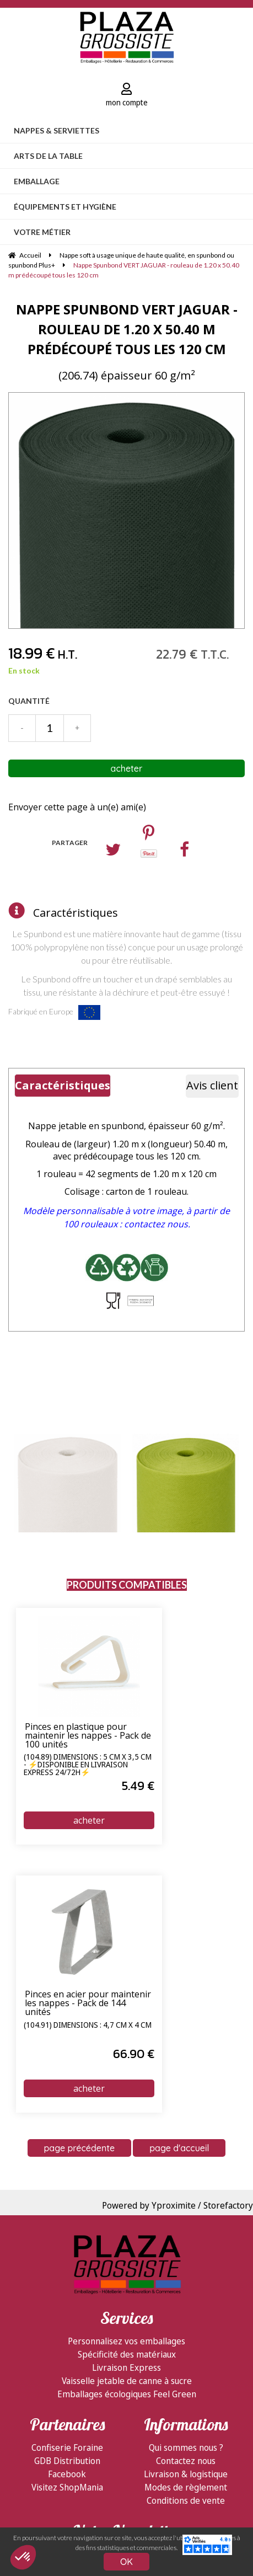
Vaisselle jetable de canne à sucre (127, 2381)
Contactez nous (186, 2461)
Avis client (212, 1085)
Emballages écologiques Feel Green (126, 2394)
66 (133, 2054)
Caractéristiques (75, 912)
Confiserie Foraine (67, 2447)
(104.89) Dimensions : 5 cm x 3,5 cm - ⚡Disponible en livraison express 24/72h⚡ (88, 1764)
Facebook (67, 2474)
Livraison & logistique (186, 2474)
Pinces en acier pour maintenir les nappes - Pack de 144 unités (88, 2003)
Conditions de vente (186, 2500)
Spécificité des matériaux (127, 2354)
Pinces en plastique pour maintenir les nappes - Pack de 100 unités (88, 1736)
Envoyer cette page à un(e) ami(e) (77, 807)
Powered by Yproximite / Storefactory (177, 2205)
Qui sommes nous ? (186, 2447)
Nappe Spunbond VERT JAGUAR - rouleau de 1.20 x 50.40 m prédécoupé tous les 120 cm (127, 329)
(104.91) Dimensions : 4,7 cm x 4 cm (88, 2025)
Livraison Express (126, 2367)
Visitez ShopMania (67, 2487)
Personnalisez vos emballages (126, 2341)
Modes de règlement (185, 2487)
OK (126, 2561)
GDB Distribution (67, 2461)
